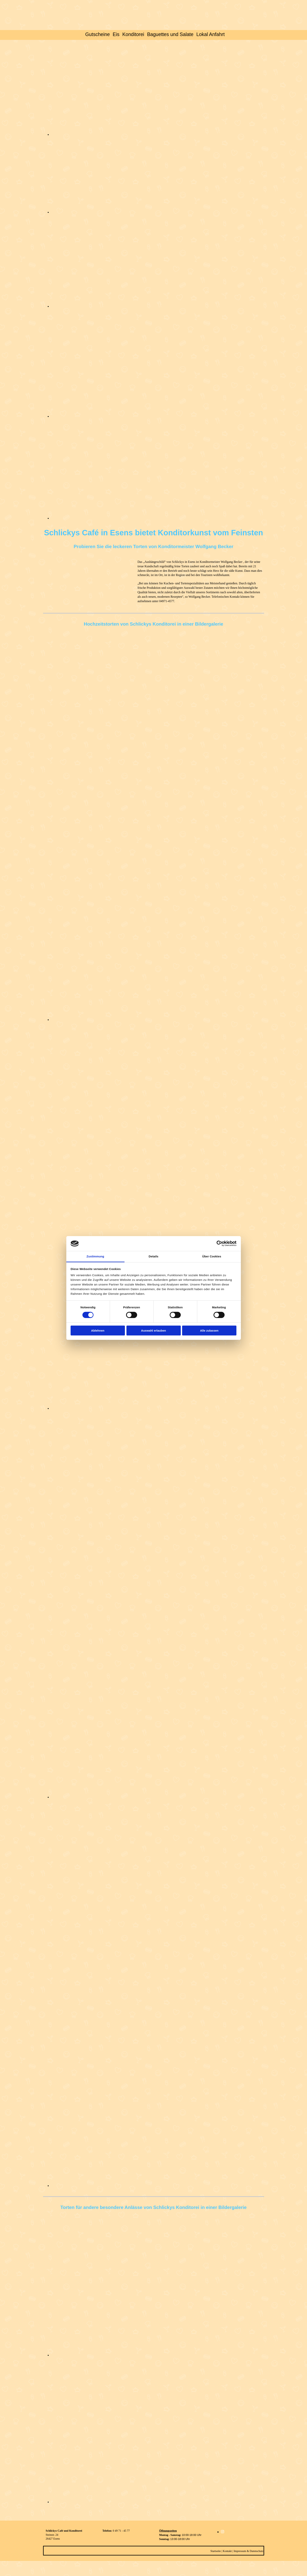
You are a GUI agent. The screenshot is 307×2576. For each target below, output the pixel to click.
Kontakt (227, 2551)
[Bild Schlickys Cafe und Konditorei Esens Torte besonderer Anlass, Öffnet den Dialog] (150, 2355)
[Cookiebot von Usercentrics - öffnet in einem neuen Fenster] (219, 1243)
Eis (116, 34)
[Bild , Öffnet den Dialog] (150, 134)
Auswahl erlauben (153, 1330)
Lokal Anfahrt (210, 34)
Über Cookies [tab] (211, 1256)
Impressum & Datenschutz (248, 2551)
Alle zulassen (209, 1330)
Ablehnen (97, 1330)
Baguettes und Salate (170, 34)
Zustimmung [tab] (95, 1256)
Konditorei (133, 34)
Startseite (215, 2551)
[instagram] (222, 2532)
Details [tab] (153, 1256)
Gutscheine (97, 34)
